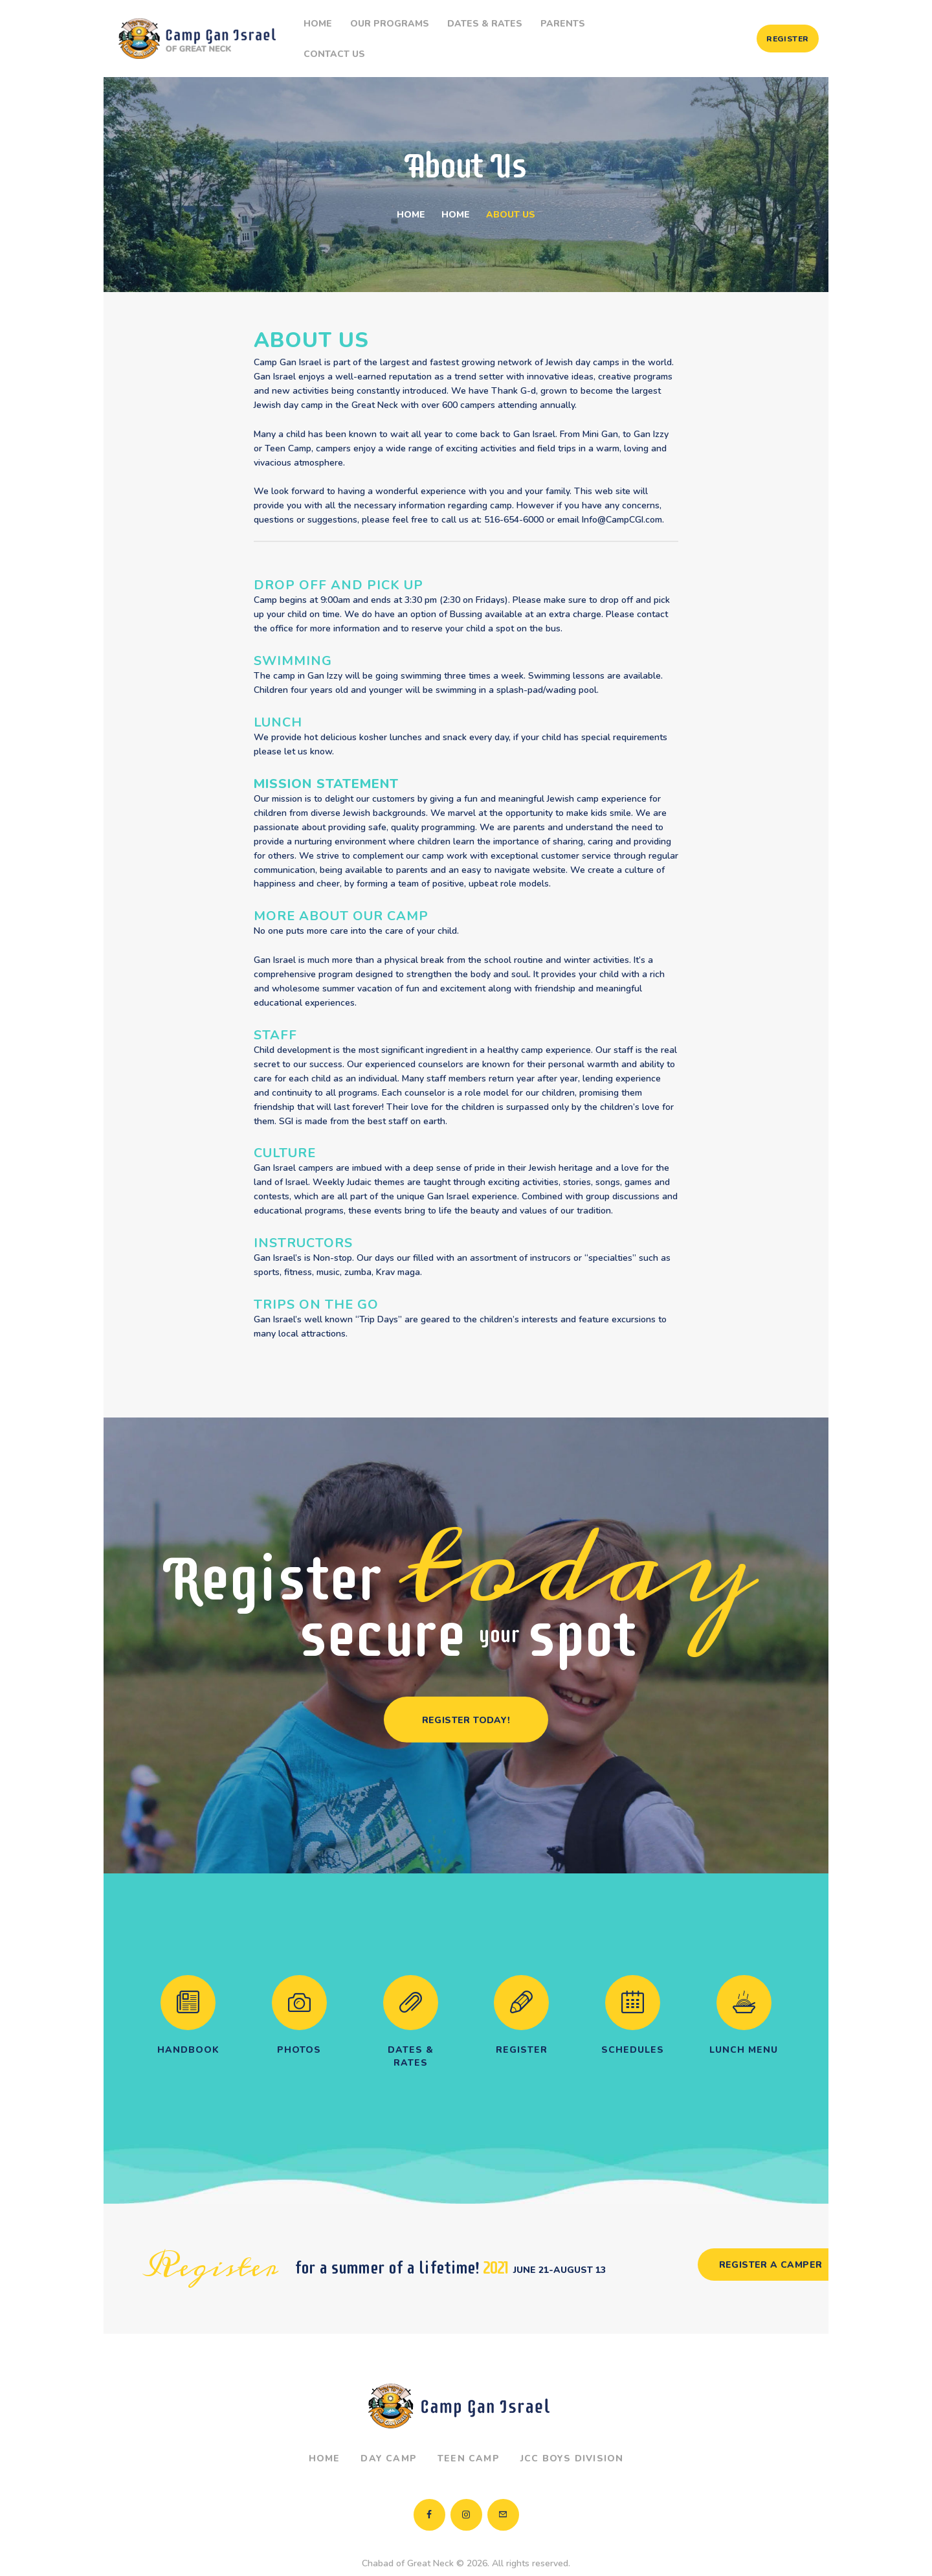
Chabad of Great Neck (408, 2540)
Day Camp (389, 2435)
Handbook (188, 2026)
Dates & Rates (411, 2033)
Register (522, 2026)
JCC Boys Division (571, 2435)
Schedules (632, 2026)
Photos (299, 2026)
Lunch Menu (743, 2026)
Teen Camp (469, 2435)
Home (411, 191)
